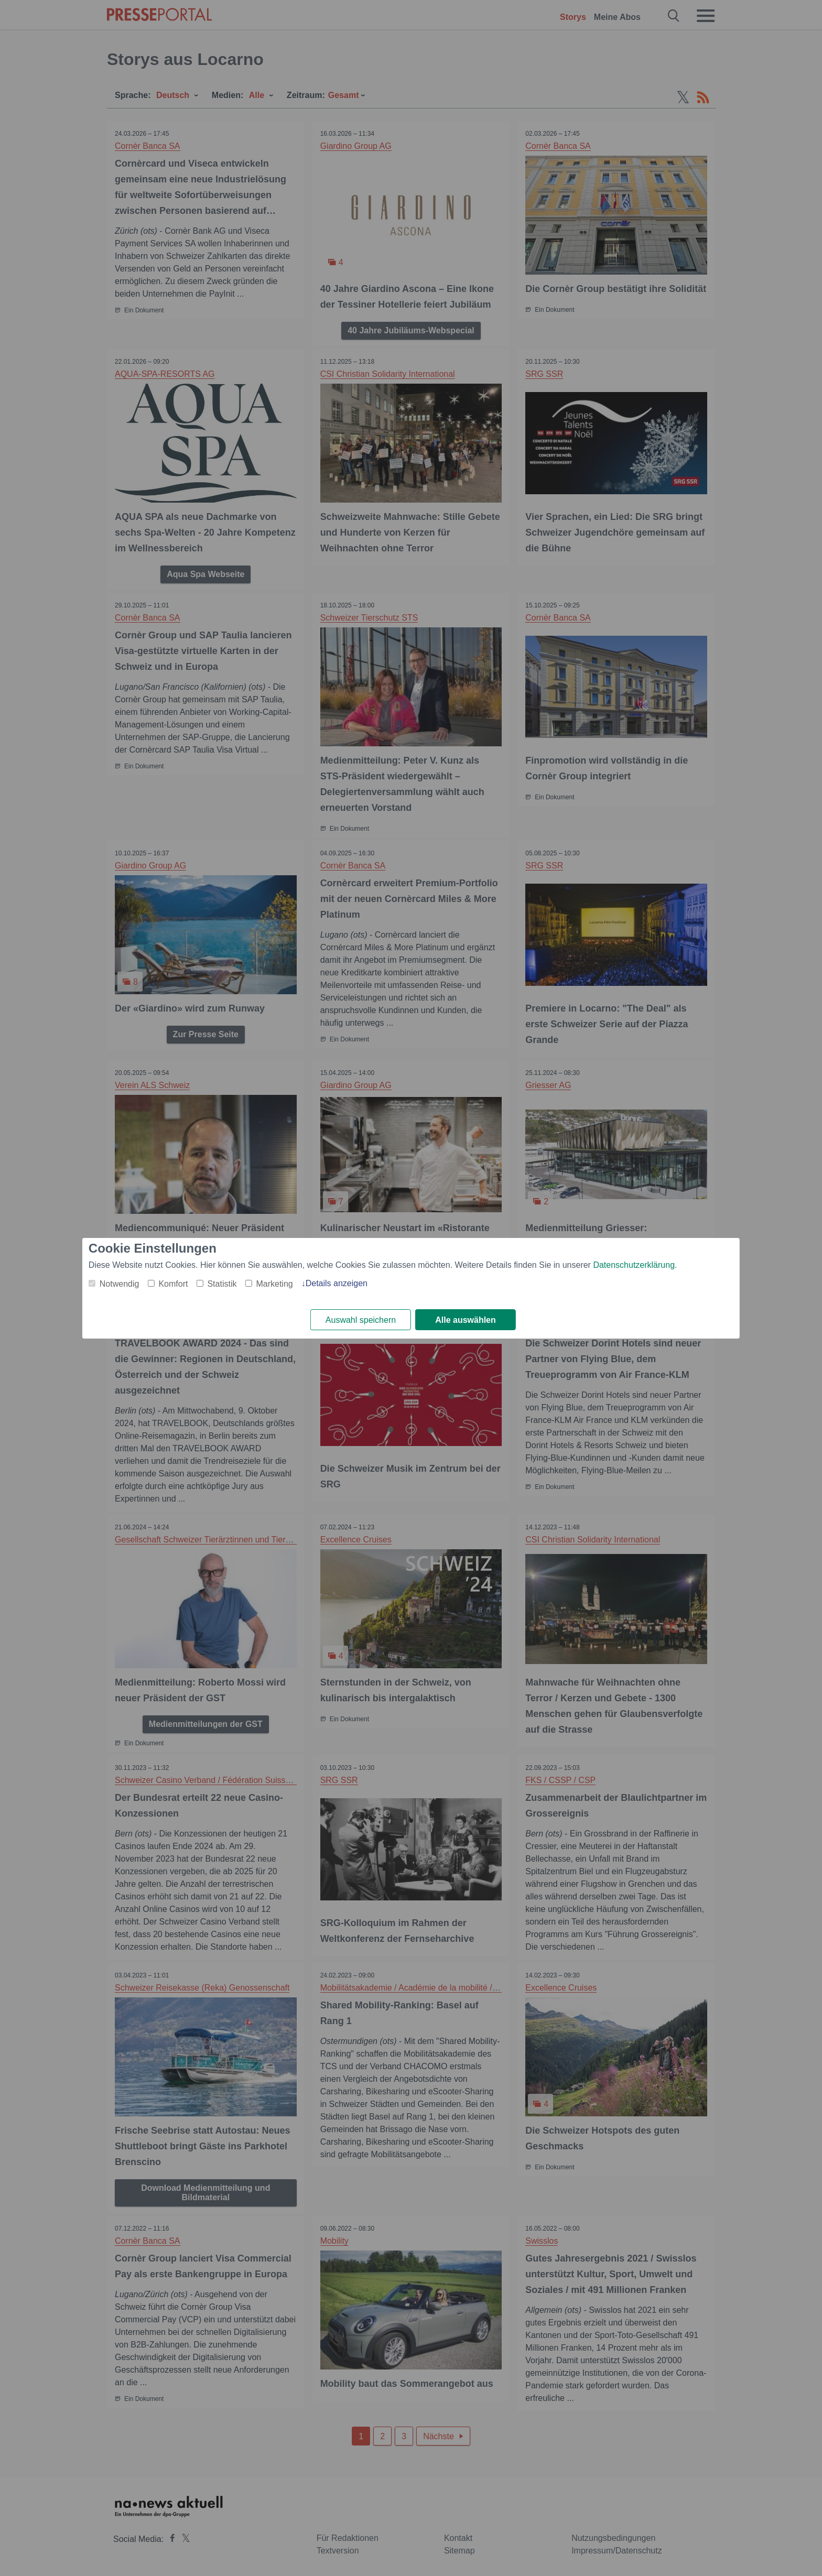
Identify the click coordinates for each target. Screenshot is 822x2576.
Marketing (274, 1283)
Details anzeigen (336, 1283)
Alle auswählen (465, 1320)
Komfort (173, 1283)
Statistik (221, 1283)
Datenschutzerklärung (634, 1264)
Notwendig (119, 1283)
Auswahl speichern (361, 1320)
